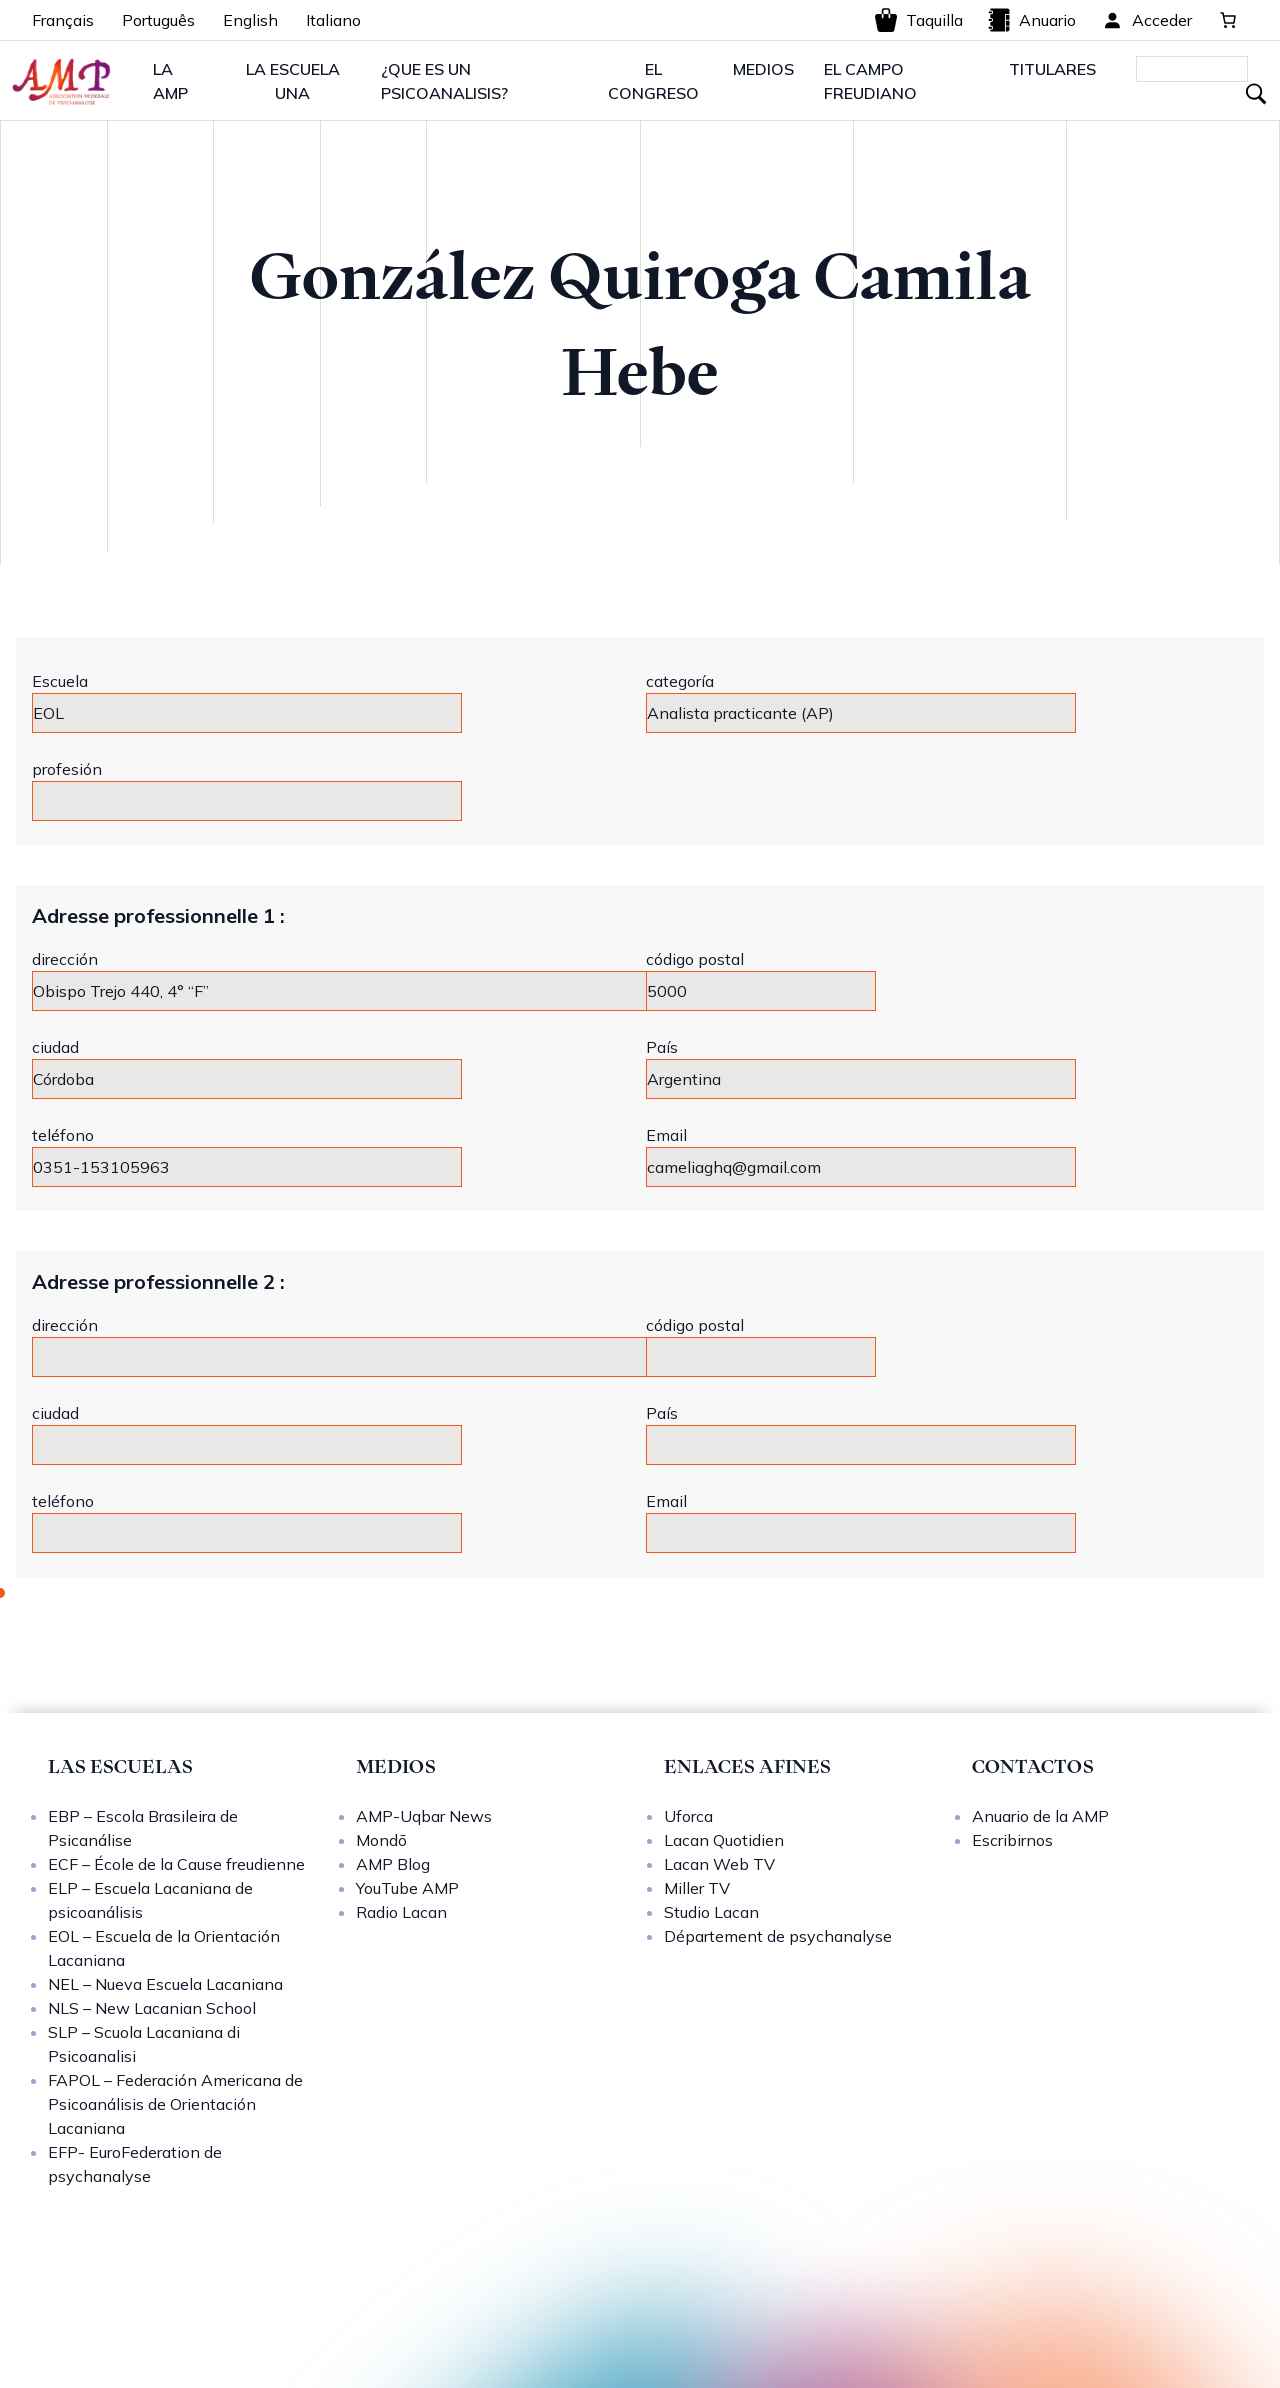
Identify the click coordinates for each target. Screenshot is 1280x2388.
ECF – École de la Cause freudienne (176, 1864)
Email (666, 1135)
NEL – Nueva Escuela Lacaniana (165, 1984)
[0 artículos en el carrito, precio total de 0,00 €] (1228, 20)
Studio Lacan (711, 1912)
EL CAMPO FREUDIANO (870, 81)
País (662, 1047)
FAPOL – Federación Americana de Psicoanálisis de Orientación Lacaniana (175, 2104)
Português (158, 20)
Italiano (333, 20)
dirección (65, 959)
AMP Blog (393, 1864)
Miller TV (697, 1888)
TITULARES (1052, 69)
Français (63, 20)
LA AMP (170, 81)
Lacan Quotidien (724, 1840)
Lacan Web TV (719, 1864)
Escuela (60, 681)
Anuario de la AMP (1040, 1816)
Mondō (381, 1840)
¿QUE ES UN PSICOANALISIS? (444, 81)
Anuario (1031, 20)
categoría (680, 681)
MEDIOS (763, 69)
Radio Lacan (401, 1912)
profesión (67, 769)
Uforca (688, 1816)
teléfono (63, 1135)
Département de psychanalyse (778, 1936)
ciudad (55, 1047)
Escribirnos (1012, 1840)
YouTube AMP (407, 1888)
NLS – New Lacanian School (152, 2008)
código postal (695, 959)
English (250, 20)
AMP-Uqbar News (424, 1816)
